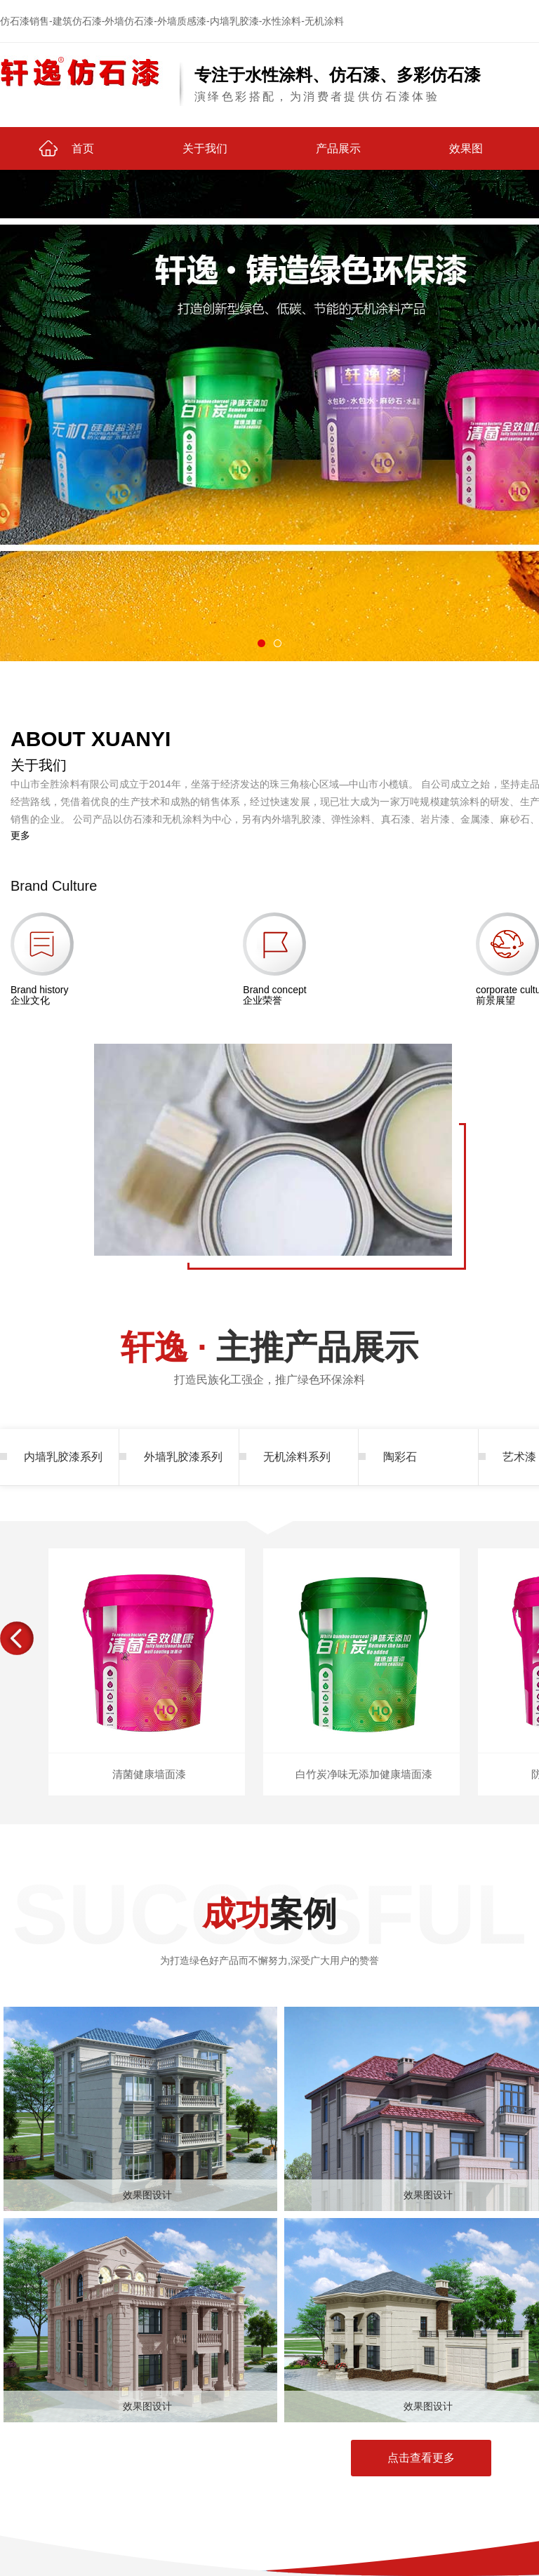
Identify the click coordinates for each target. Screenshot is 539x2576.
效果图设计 (147, 2194)
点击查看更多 (421, 2458)
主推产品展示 (269, 1363)
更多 (20, 835)
